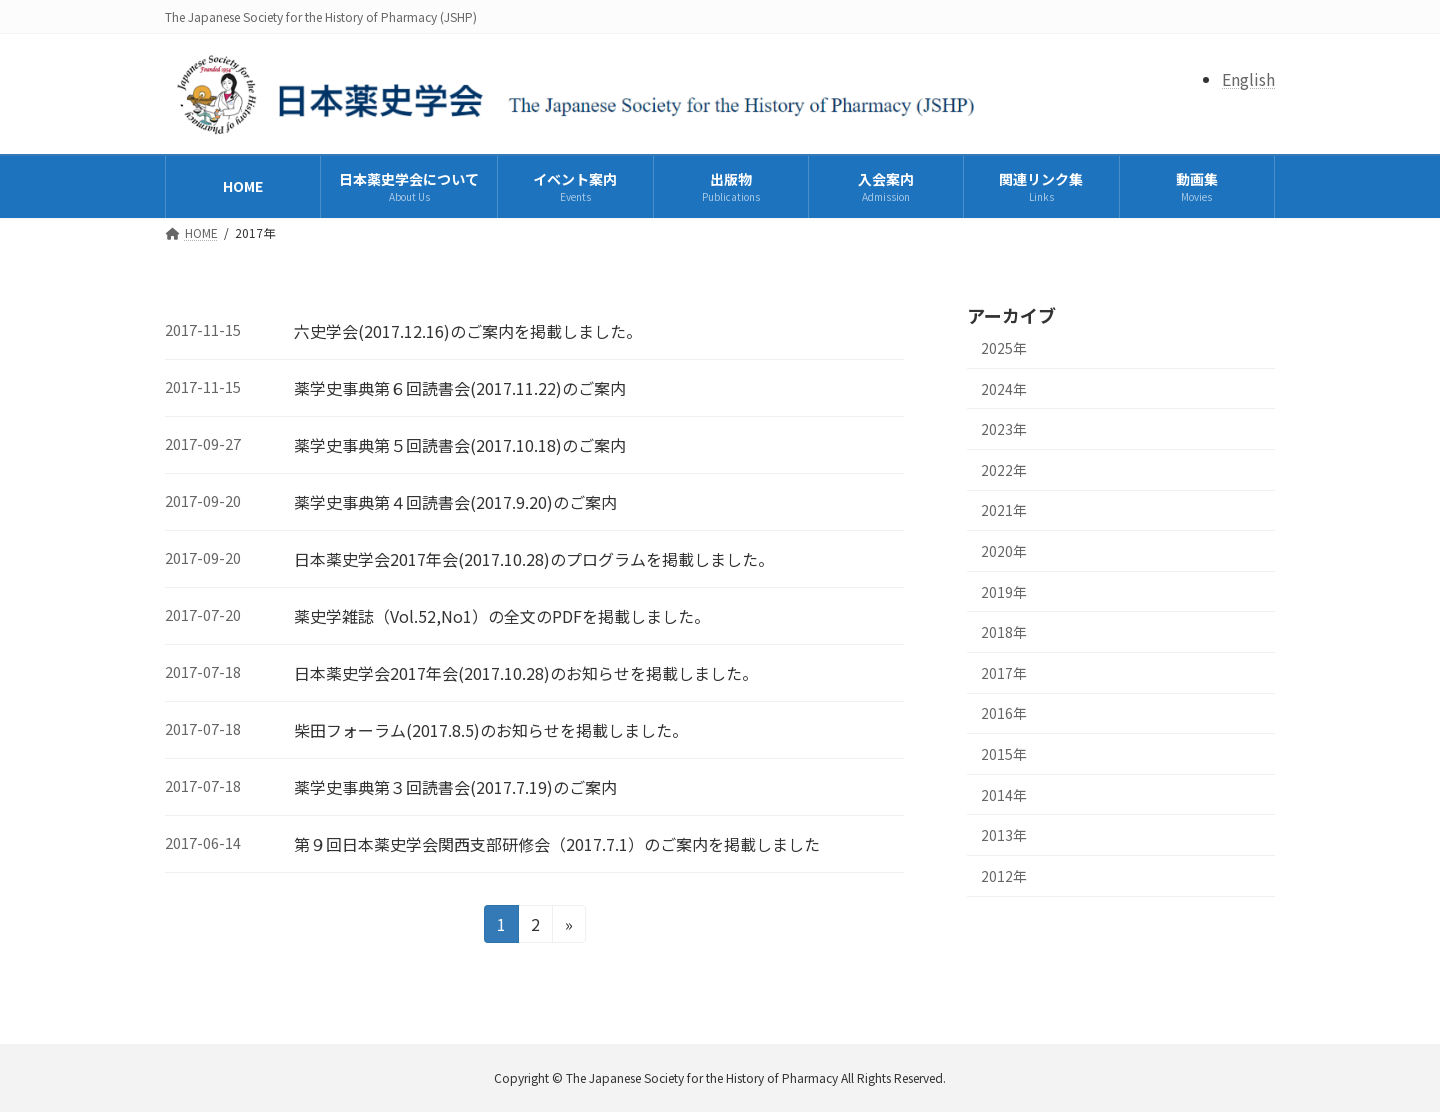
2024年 (1004, 389)
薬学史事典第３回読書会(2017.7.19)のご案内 (455, 787)
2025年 (1004, 348)
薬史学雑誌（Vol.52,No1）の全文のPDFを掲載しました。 (502, 616)
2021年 (1004, 510)
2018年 (1004, 632)
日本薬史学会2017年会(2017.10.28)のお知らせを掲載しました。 (526, 673)
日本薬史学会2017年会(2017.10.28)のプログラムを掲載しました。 (534, 559)
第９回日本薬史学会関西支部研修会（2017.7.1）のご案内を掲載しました (557, 844)
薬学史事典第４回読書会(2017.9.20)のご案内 (455, 502)
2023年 (1004, 429)
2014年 (1004, 794)
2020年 (1004, 551)
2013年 (1004, 835)
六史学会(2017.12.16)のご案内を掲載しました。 (468, 331)
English (1248, 79)
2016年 (1004, 713)
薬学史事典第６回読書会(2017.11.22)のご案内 (460, 388)
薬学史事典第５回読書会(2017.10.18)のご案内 (460, 445)
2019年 (1004, 592)
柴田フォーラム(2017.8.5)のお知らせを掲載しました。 (491, 730)
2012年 (1004, 876)
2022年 (1004, 470)
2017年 (1004, 673)
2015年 (1004, 754)
